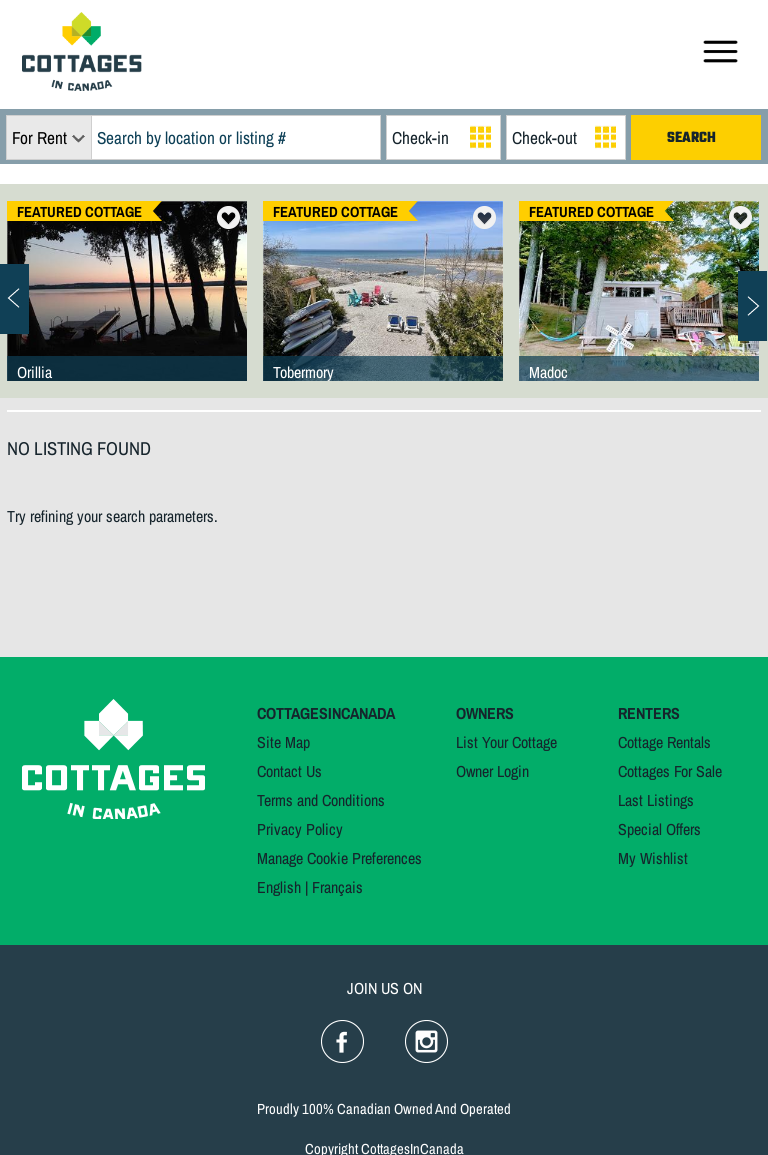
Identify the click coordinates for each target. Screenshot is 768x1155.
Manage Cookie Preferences (339, 858)
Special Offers (659, 829)
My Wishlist (653, 858)
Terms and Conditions (321, 800)
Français (337, 887)
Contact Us (289, 771)
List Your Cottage (506, 742)
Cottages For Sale (670, 771)
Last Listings (656, 800)
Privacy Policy (300, 829)
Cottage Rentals (664, 742)
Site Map (283, 742)
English (279, 887)
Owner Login (492, 771)
